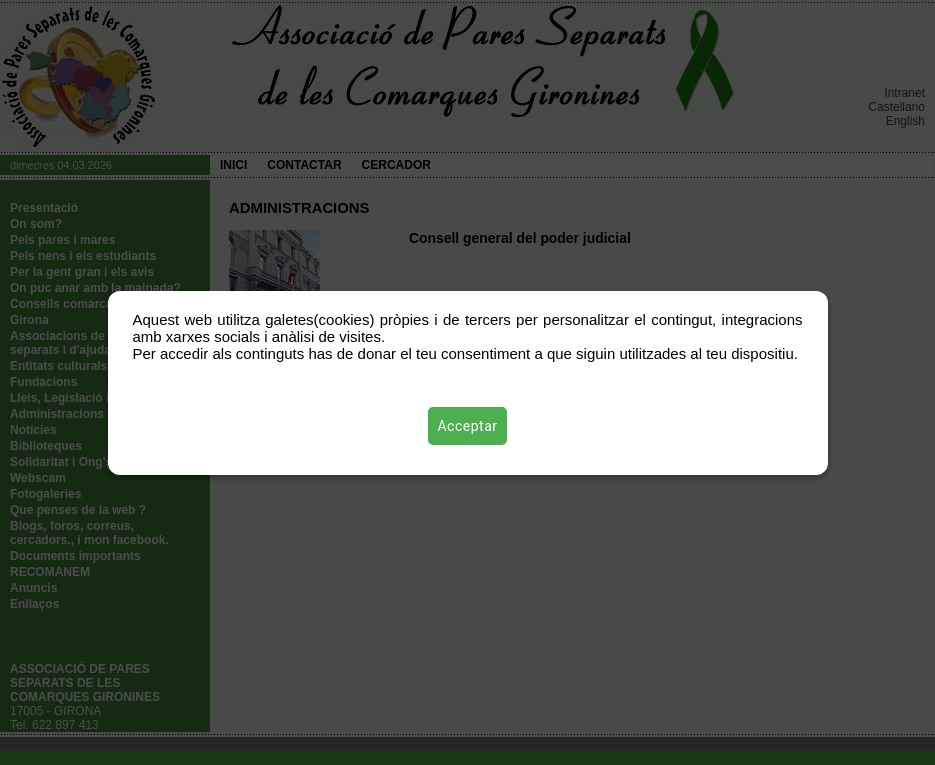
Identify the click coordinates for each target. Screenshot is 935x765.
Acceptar (468, 426)
